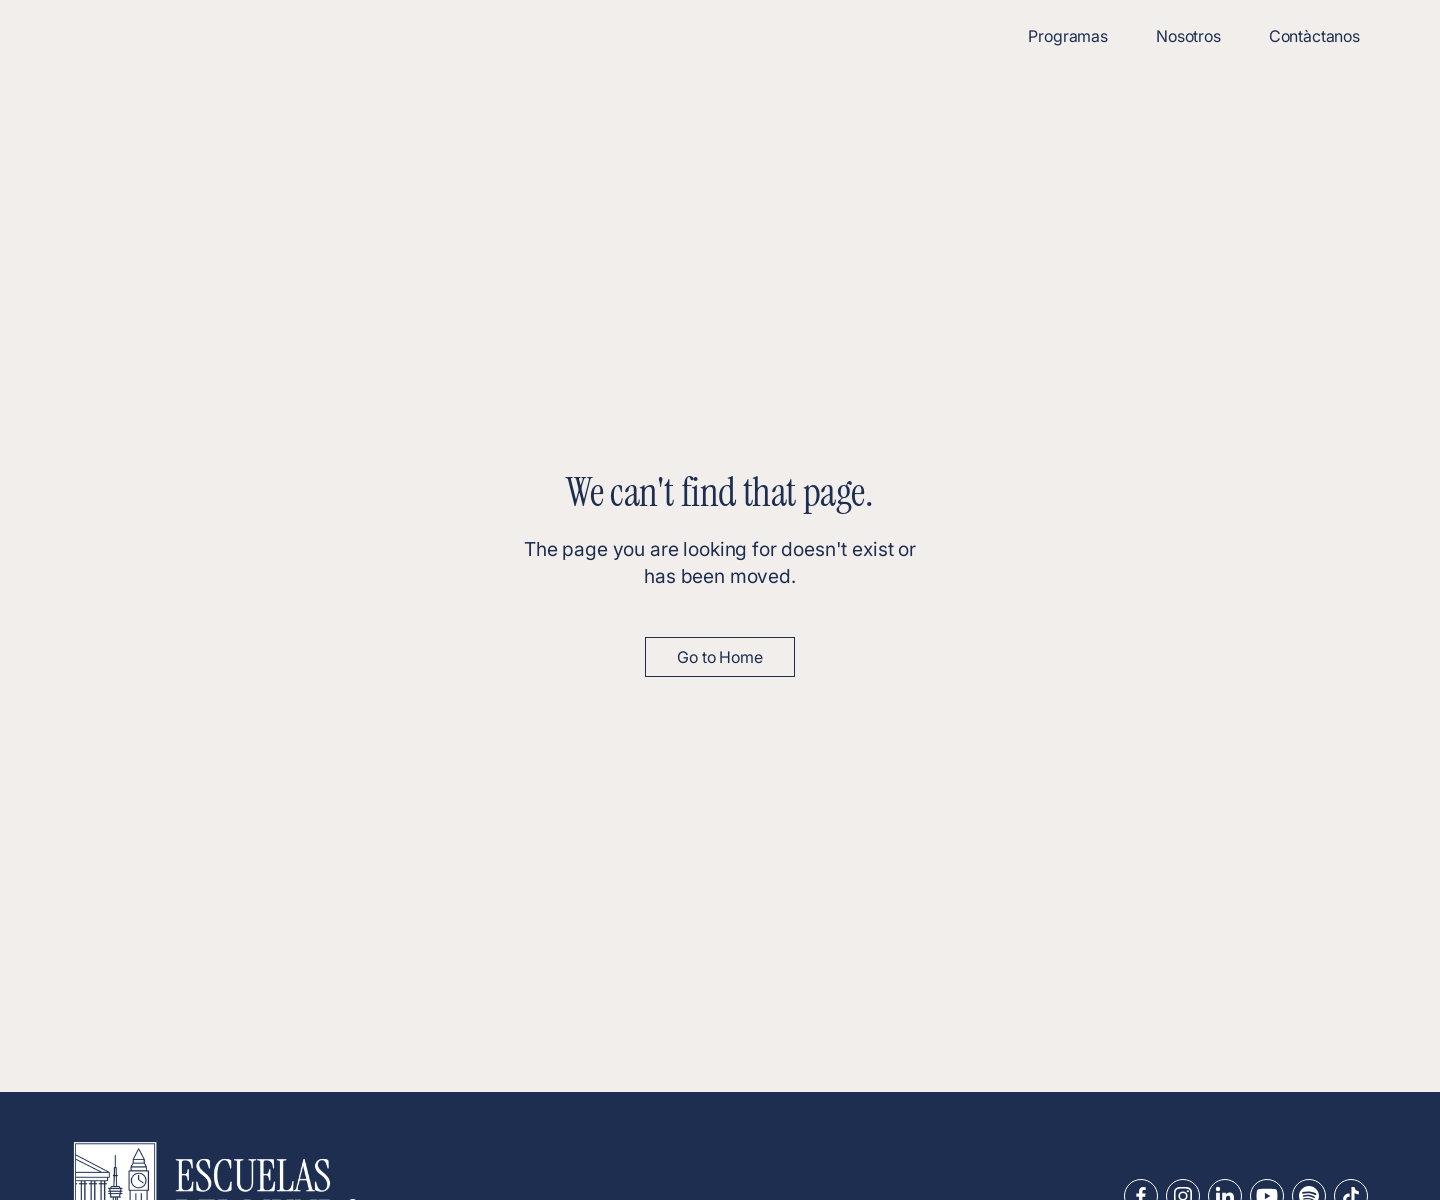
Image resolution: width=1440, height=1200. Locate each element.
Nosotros (1188, 36)
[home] (180, 36)
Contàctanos (1314, 36)
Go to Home (719, 657)
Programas (1068, 36)
